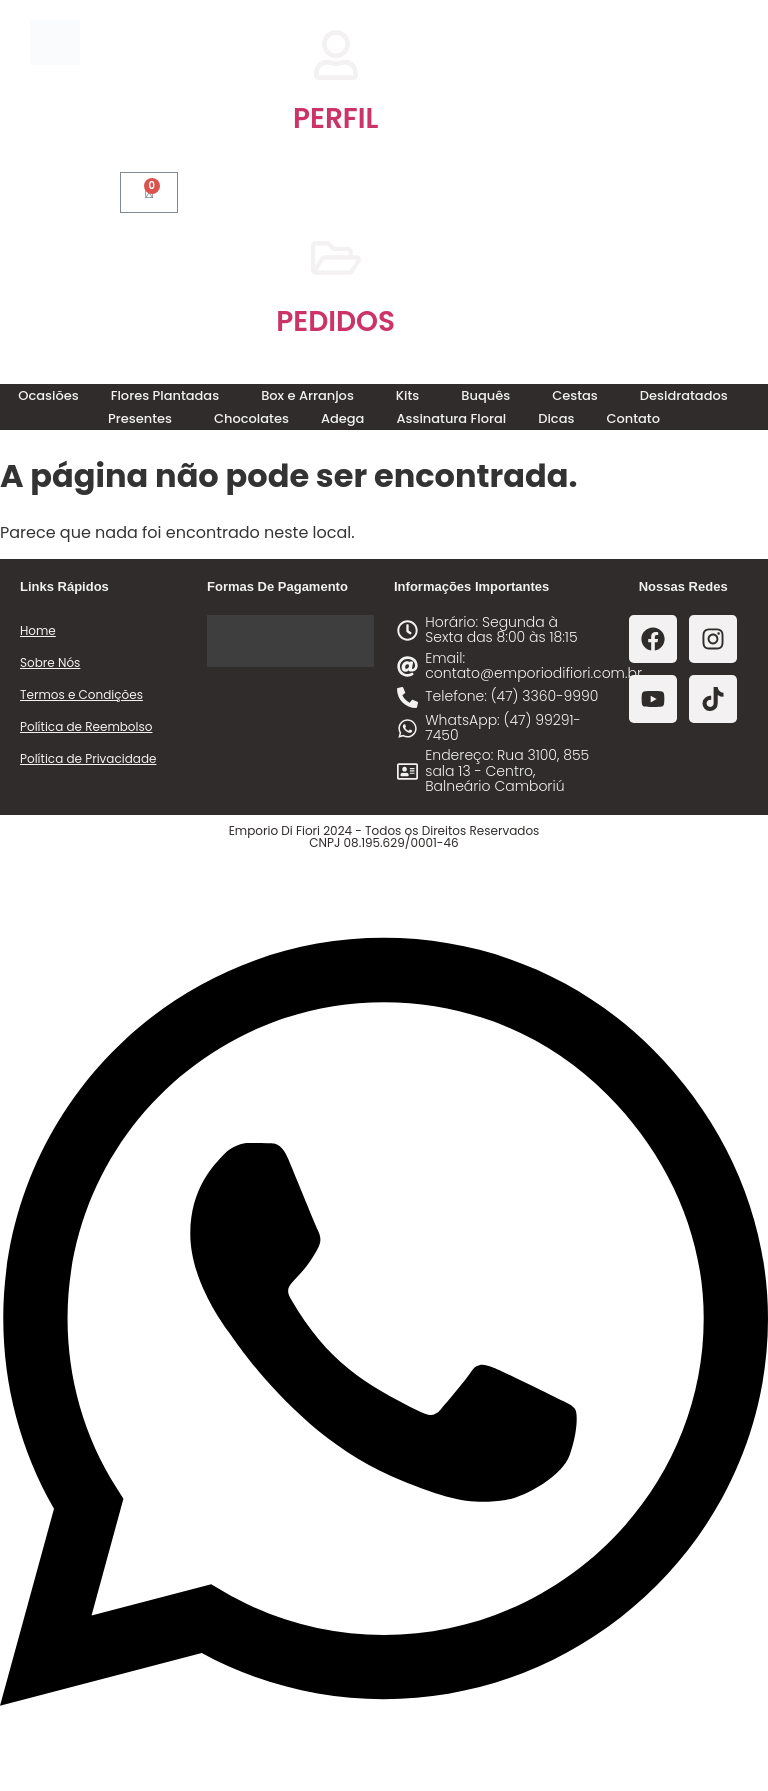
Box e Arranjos (307, 395)
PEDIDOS (335, 321)
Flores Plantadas (165, 395)
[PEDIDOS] (336, 258)
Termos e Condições (81, 694)
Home (38, 630)
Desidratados (684, 395)
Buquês (485, 395)
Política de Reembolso (86, 726)
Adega (343, 418)
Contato (633, 418)
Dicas (556, 418)
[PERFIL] (336, 55)
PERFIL (335, 118)
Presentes (140, 418)
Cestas (575, 395)
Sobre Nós (50, 662)
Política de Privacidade (88, 758)
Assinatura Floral (451, 418)
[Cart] (149, 192)
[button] (170, 395)
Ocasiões (48, 395)
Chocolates (251, 418)
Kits (407, 395)
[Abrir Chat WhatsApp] (384, 1754)
